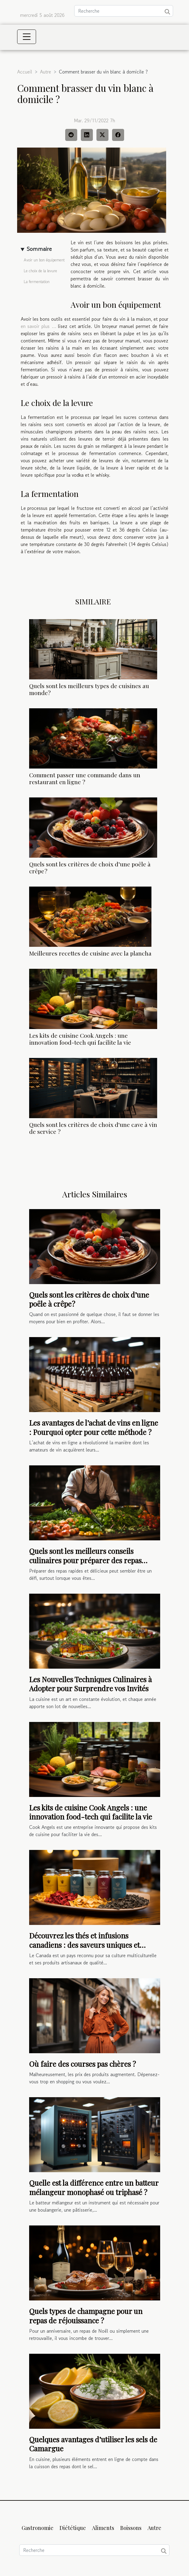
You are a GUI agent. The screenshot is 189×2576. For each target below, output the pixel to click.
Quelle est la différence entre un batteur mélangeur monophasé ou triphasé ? (93, 2187)
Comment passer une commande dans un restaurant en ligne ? (84, 778)
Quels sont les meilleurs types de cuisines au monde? (89, 689)
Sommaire (39, 249)
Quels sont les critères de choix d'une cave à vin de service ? (93, 1128)
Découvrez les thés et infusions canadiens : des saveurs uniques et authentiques (84, 1945)
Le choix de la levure (40, 271)
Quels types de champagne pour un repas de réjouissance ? (85, 2315)
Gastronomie (37, 2527)
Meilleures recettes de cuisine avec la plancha (90, 953)
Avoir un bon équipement (44, 260)
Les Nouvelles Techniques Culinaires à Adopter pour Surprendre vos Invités (90, 1683)
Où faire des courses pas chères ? (82, 2064)
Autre (45, 71)
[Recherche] (123, 11)
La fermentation (37, 282)
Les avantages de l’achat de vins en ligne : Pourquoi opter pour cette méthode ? (93, 1427)
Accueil (24, 71)
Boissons (131, 2527)
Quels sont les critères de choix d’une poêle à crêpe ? (90, 867)
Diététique (72, 2527)
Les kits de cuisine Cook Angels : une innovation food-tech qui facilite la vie (80, 1038)
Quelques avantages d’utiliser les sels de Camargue (93, 2443)
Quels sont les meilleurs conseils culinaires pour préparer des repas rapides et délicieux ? (85, 1560)
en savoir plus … (38, 326)
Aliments (103, 2527)
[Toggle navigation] (26, 37)
